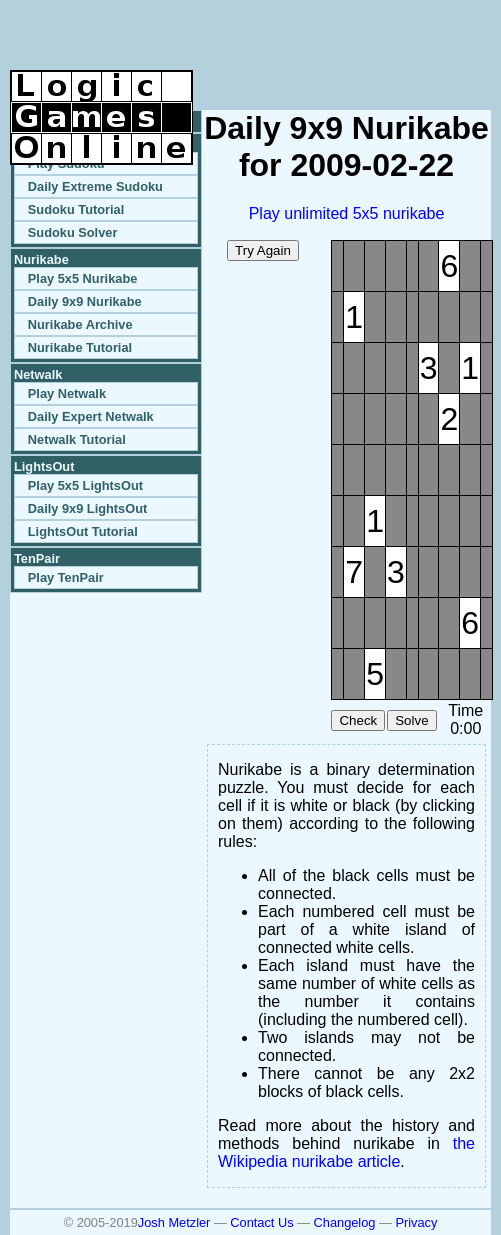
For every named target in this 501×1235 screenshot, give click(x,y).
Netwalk (38, 374)
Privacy (416, 1222)
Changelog (345, 1222)
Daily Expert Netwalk (91, 416)
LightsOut (44, 466)
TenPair (37, 558)
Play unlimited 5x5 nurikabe (347, 213)
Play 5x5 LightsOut (85, 485)
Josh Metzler (174, 1222)
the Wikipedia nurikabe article (346, 1152)
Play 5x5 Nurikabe (83, 278)
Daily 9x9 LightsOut (87, 508)
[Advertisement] (257, 40)
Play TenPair (66, 577)
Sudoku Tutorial (76, 209)
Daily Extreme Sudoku (95, 186)
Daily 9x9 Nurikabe (85, 301)
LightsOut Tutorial (83, 531)
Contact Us (261, 1222)
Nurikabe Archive (80, 324)
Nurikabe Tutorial (80, 347)
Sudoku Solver (73, 232)
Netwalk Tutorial (77, 439)
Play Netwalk (67, 393)
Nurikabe (41, 259)
